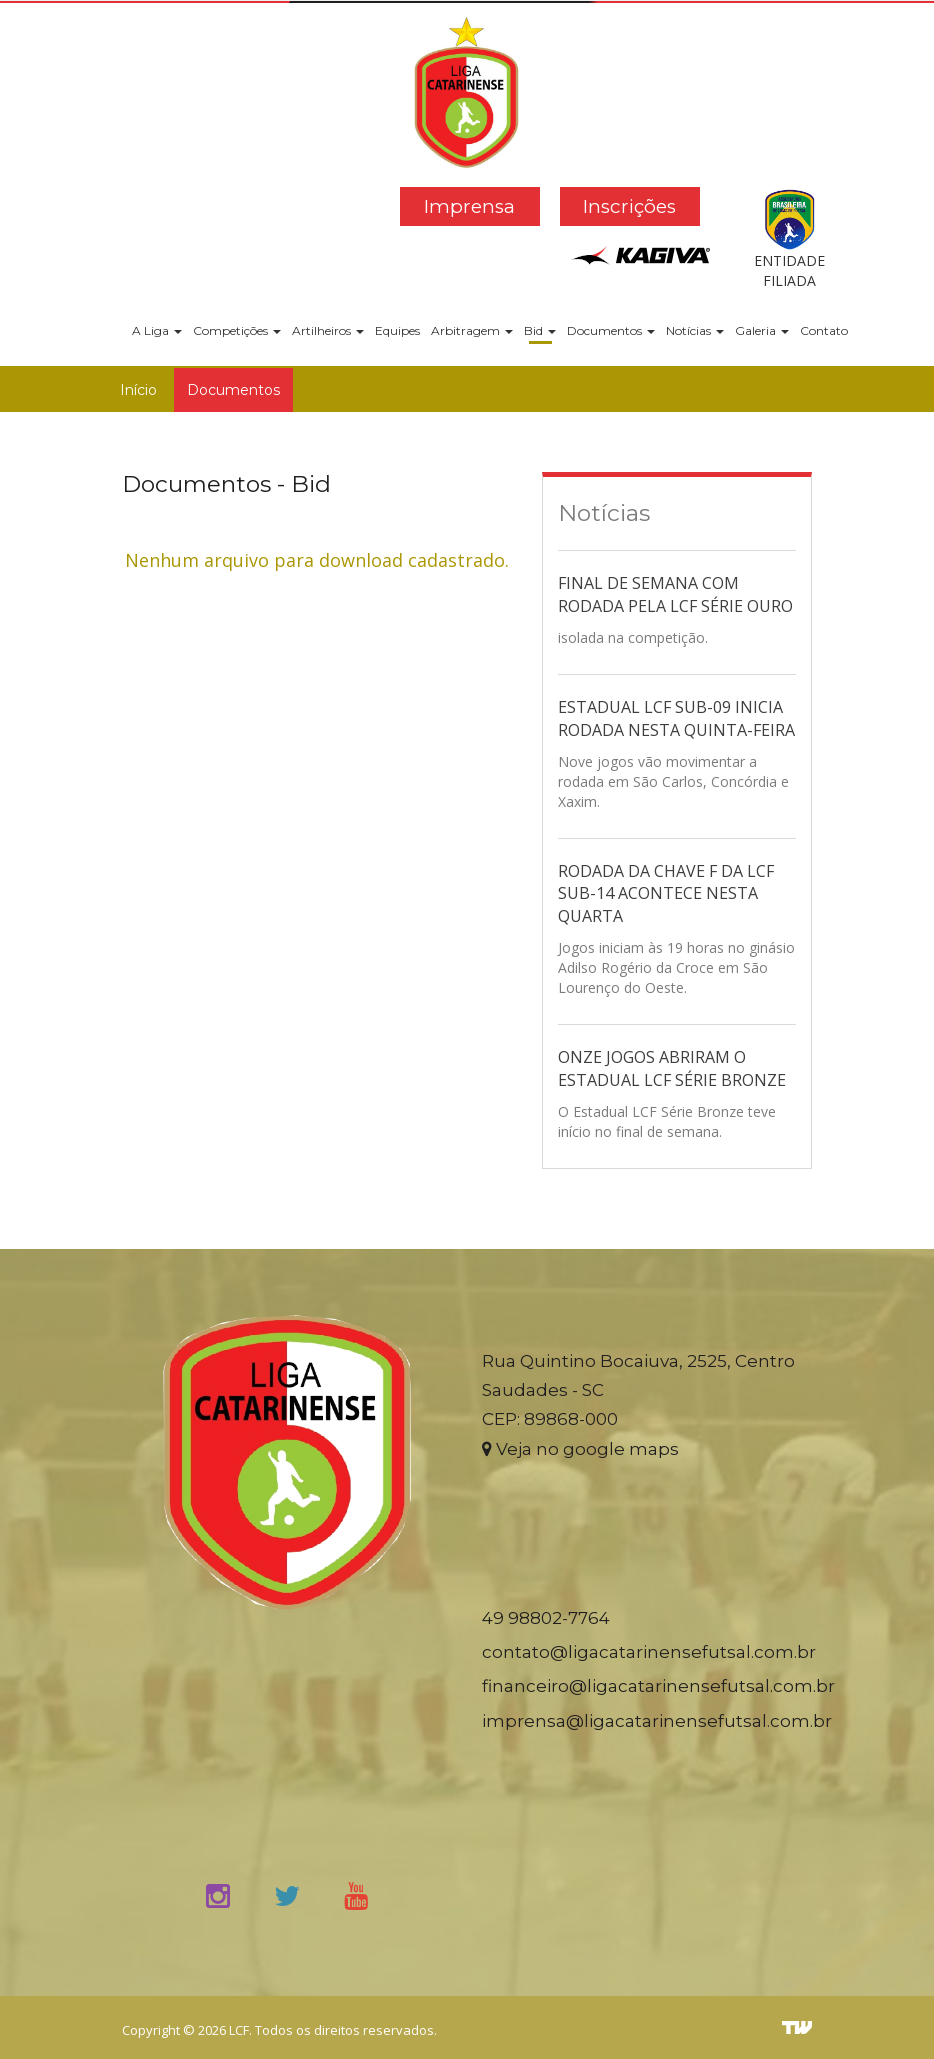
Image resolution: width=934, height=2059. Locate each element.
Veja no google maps (580, 1449)
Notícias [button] (695, 330)
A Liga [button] (157, 330)
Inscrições (629, 206)
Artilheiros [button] (328, 330)
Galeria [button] (762, 330)
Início (138, 390)
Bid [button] (540, 330)
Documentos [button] (611, 330)
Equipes (397, 330)
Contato (824, 330)
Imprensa (469, 206)
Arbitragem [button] (472, 330)
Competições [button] (237, 330)
